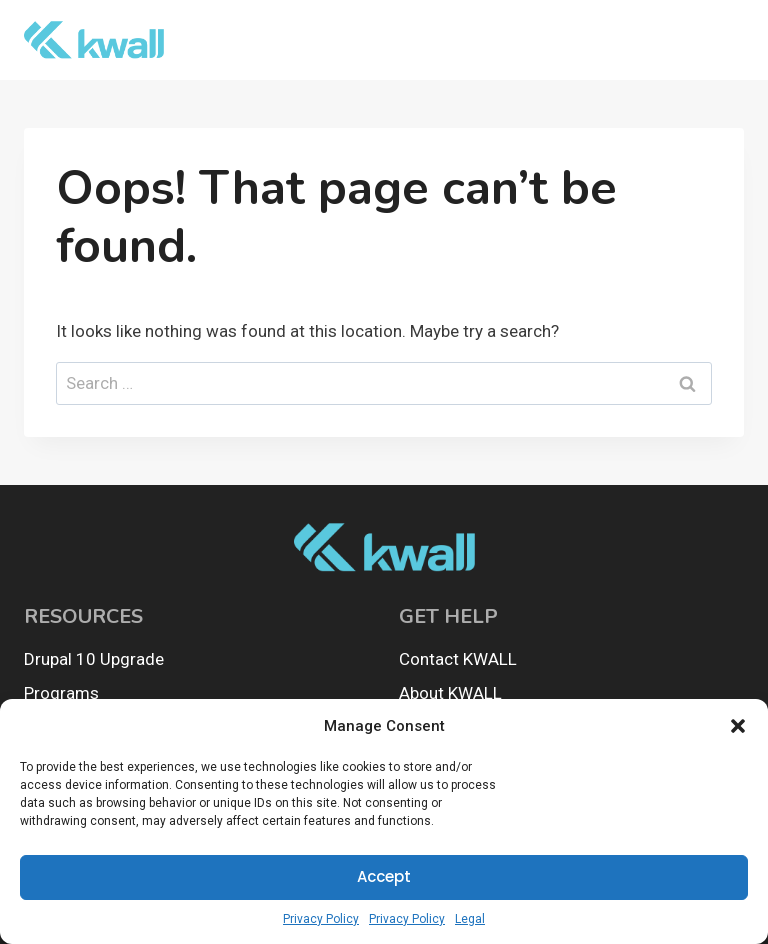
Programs (61, 693)
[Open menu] (720, 39)
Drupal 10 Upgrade (94, 659)
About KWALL (450, 693)
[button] (738, 726)
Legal (470, 919)
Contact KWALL (458, 659)
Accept (384, 876)
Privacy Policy (321, 919)
